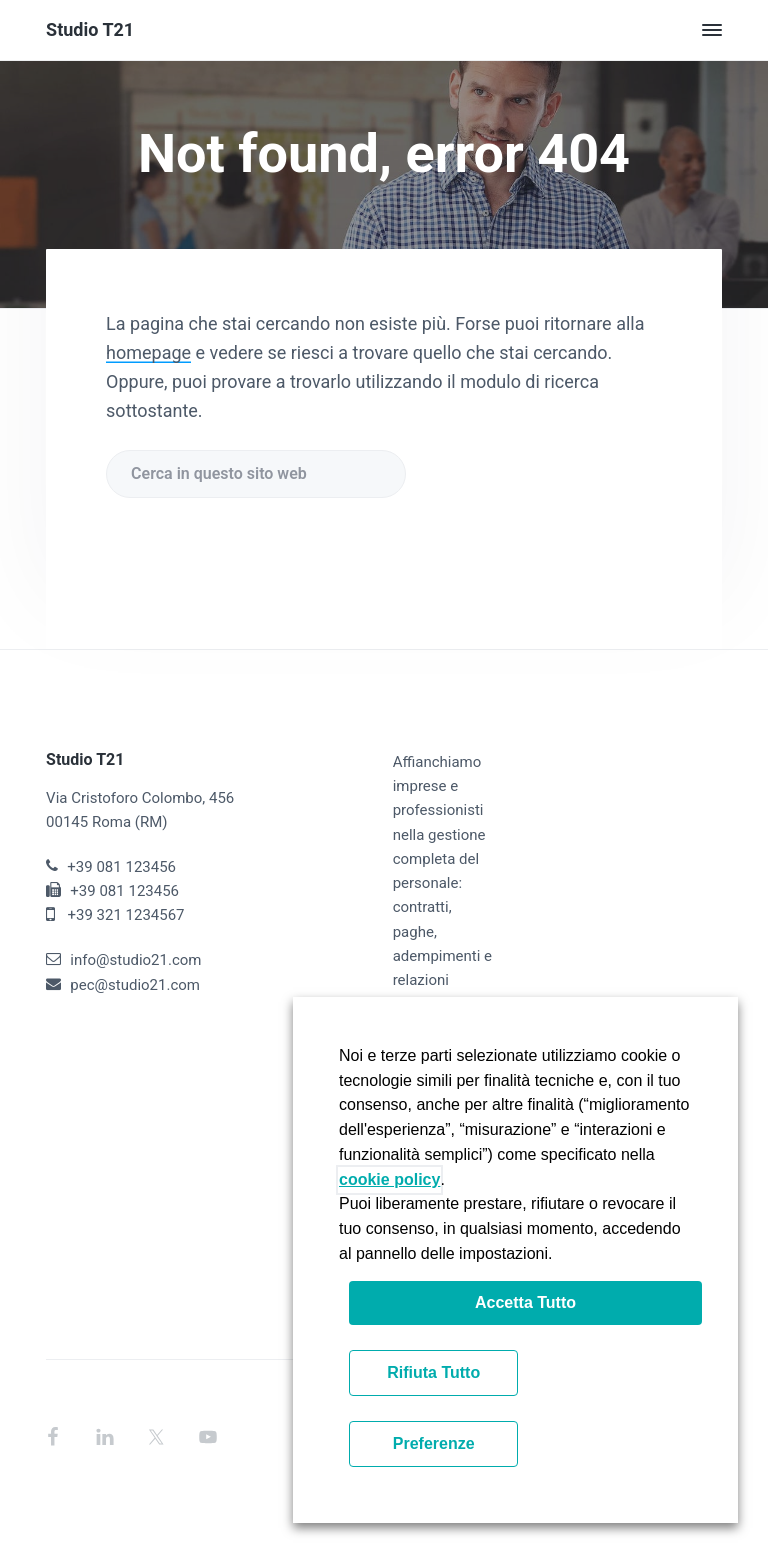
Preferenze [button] (434, 1443)
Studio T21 (90, 29)
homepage (148, 352)
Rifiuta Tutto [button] (433, 1372)
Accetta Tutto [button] (525, 1302)
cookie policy (389, 1179)
